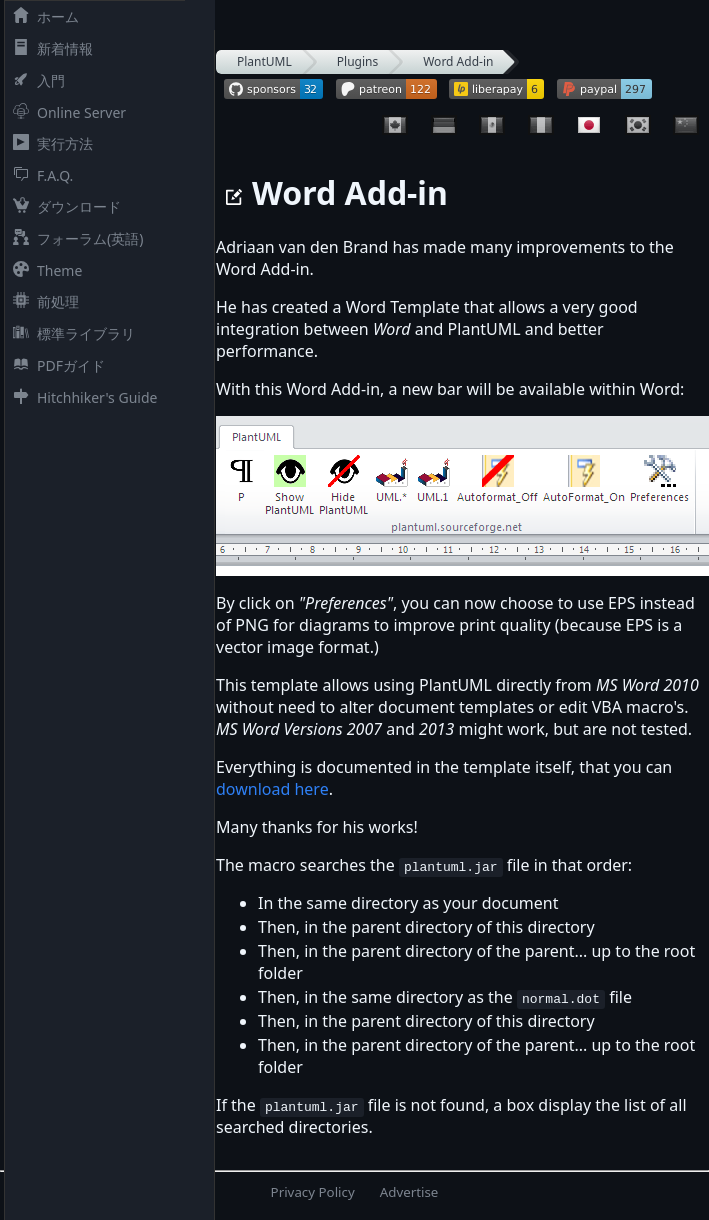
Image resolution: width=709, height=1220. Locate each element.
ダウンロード (63, 206)
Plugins (357, 61)
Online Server (65, 112)
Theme (43, 270)
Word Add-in (458, 61)
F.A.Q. (39, 175)
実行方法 (49, 143)
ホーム (42, 16)
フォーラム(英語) (74, 238)
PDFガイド (55, 365)
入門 (35, 80)
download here (272, 789)
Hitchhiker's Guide (81, 397)
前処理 (42, 301)
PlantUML (264, 61)
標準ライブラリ (70, 333)
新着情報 (49, 48)
